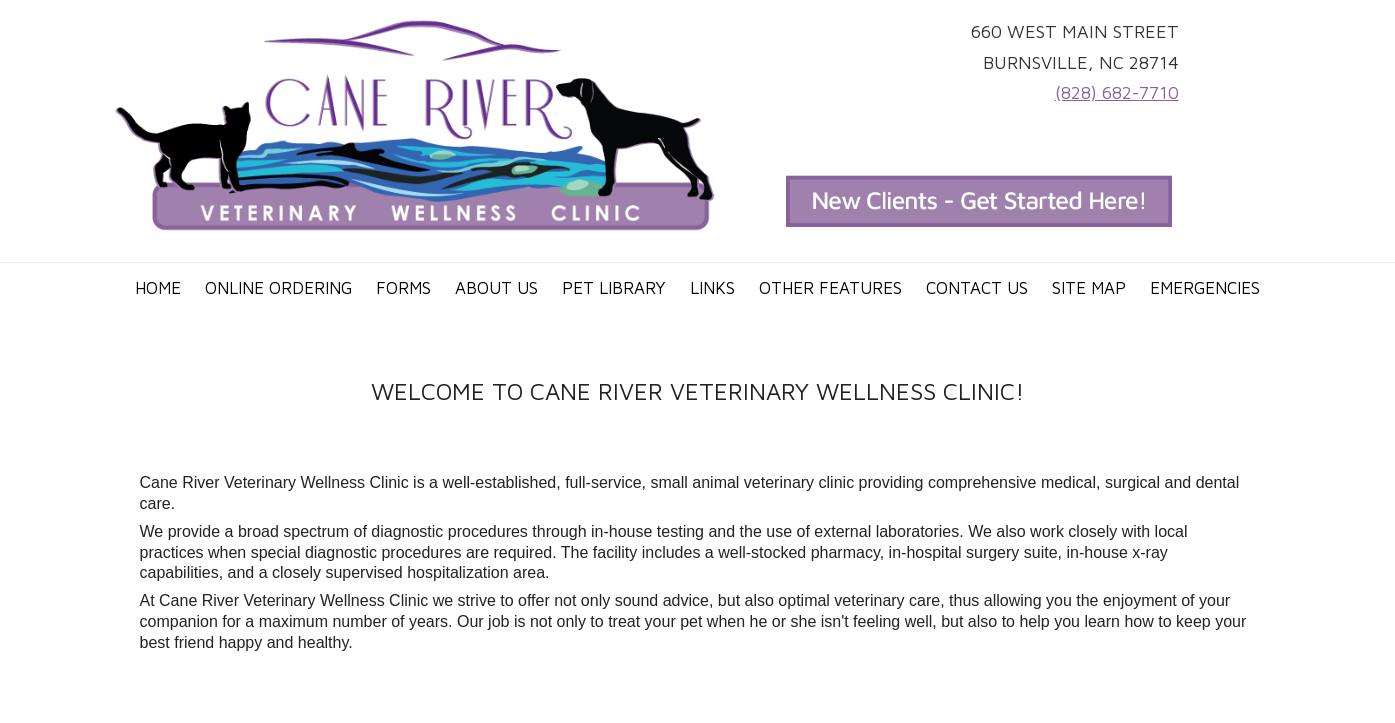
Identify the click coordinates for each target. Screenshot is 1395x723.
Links (712, 288)
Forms (403, 288)
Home (158, 288)
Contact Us (977, 288)
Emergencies (1205, 288)
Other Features (830, 288)
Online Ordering (278, 288)
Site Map (1089, 288)
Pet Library (614, 288)
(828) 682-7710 (1117, 92)
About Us (496, 288)
